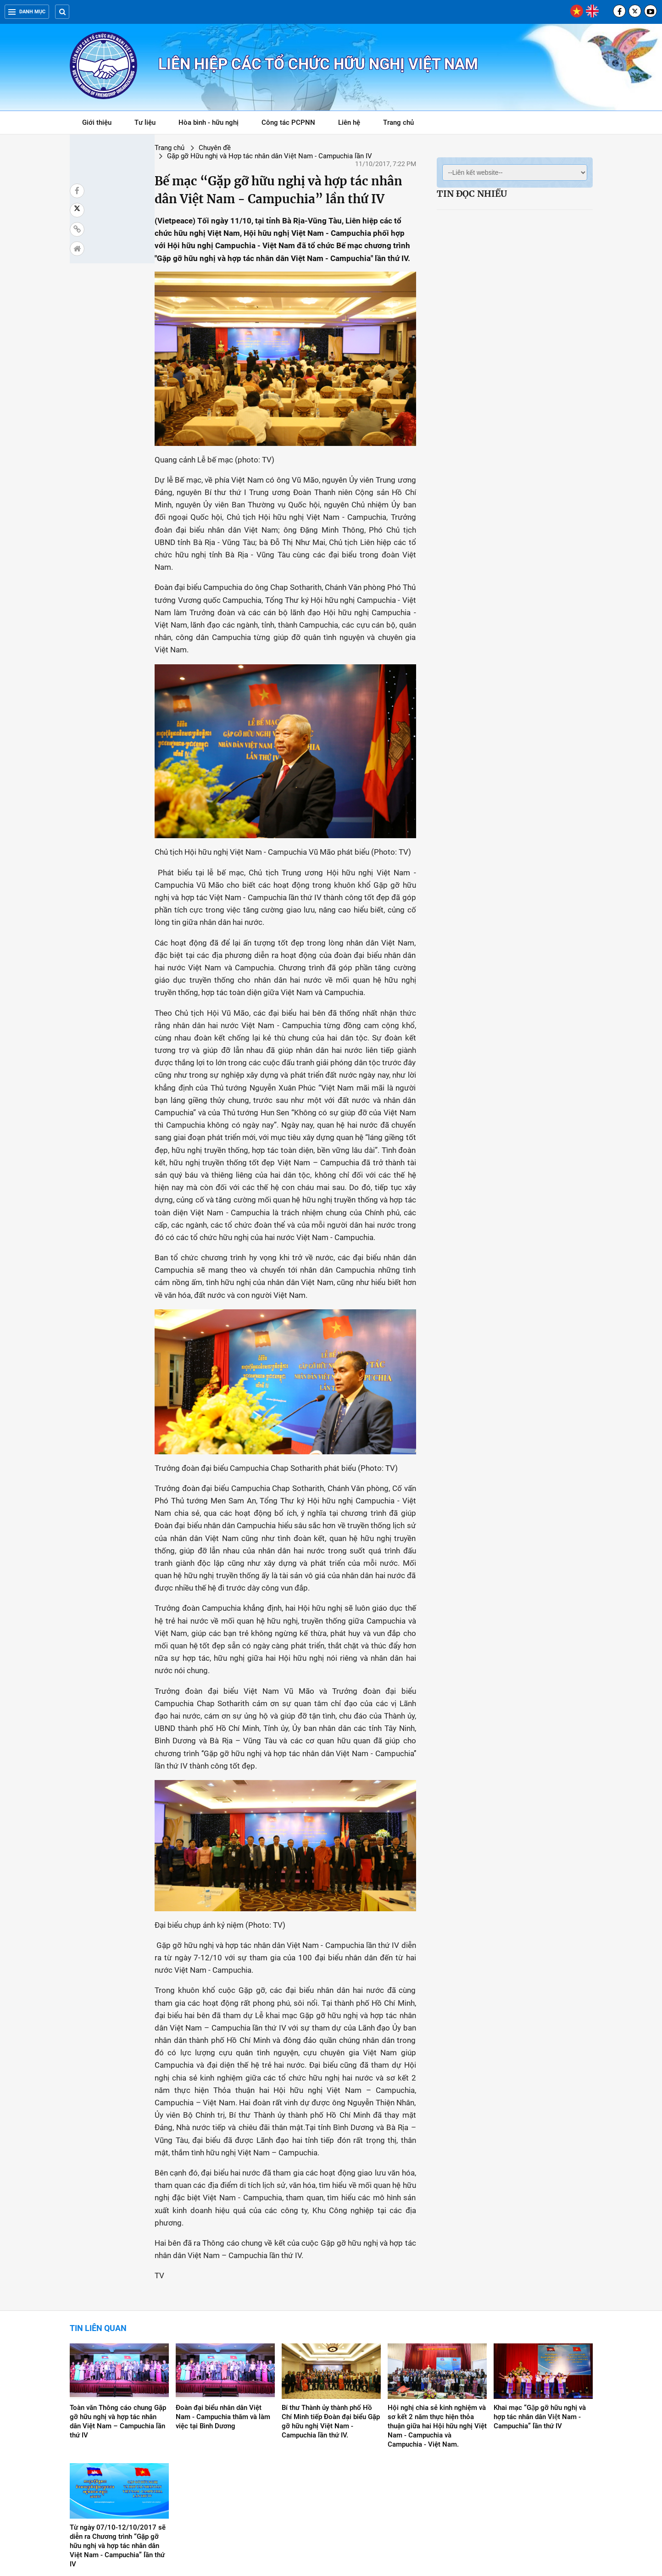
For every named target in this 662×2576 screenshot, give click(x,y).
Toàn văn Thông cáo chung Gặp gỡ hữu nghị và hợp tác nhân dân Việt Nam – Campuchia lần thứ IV (118, 2330)
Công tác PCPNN (288, 122)
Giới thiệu (96, 122)
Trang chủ (398, 122)
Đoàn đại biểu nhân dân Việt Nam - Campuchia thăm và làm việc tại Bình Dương (223, 2326)
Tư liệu (149, 124)
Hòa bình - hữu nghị (208, 122)
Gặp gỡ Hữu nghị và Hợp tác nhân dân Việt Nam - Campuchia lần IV (281, 147)
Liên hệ (349, 122)
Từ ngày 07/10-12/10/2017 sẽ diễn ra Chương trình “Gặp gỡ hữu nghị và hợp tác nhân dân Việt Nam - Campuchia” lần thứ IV (118, 2454)
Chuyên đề (150, 147)
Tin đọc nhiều (472, 193)
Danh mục (26, 12)
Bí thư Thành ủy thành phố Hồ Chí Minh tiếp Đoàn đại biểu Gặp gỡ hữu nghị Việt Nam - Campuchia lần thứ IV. (331, 2330)
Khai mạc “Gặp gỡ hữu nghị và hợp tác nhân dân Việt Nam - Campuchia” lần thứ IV (540, 2326)
